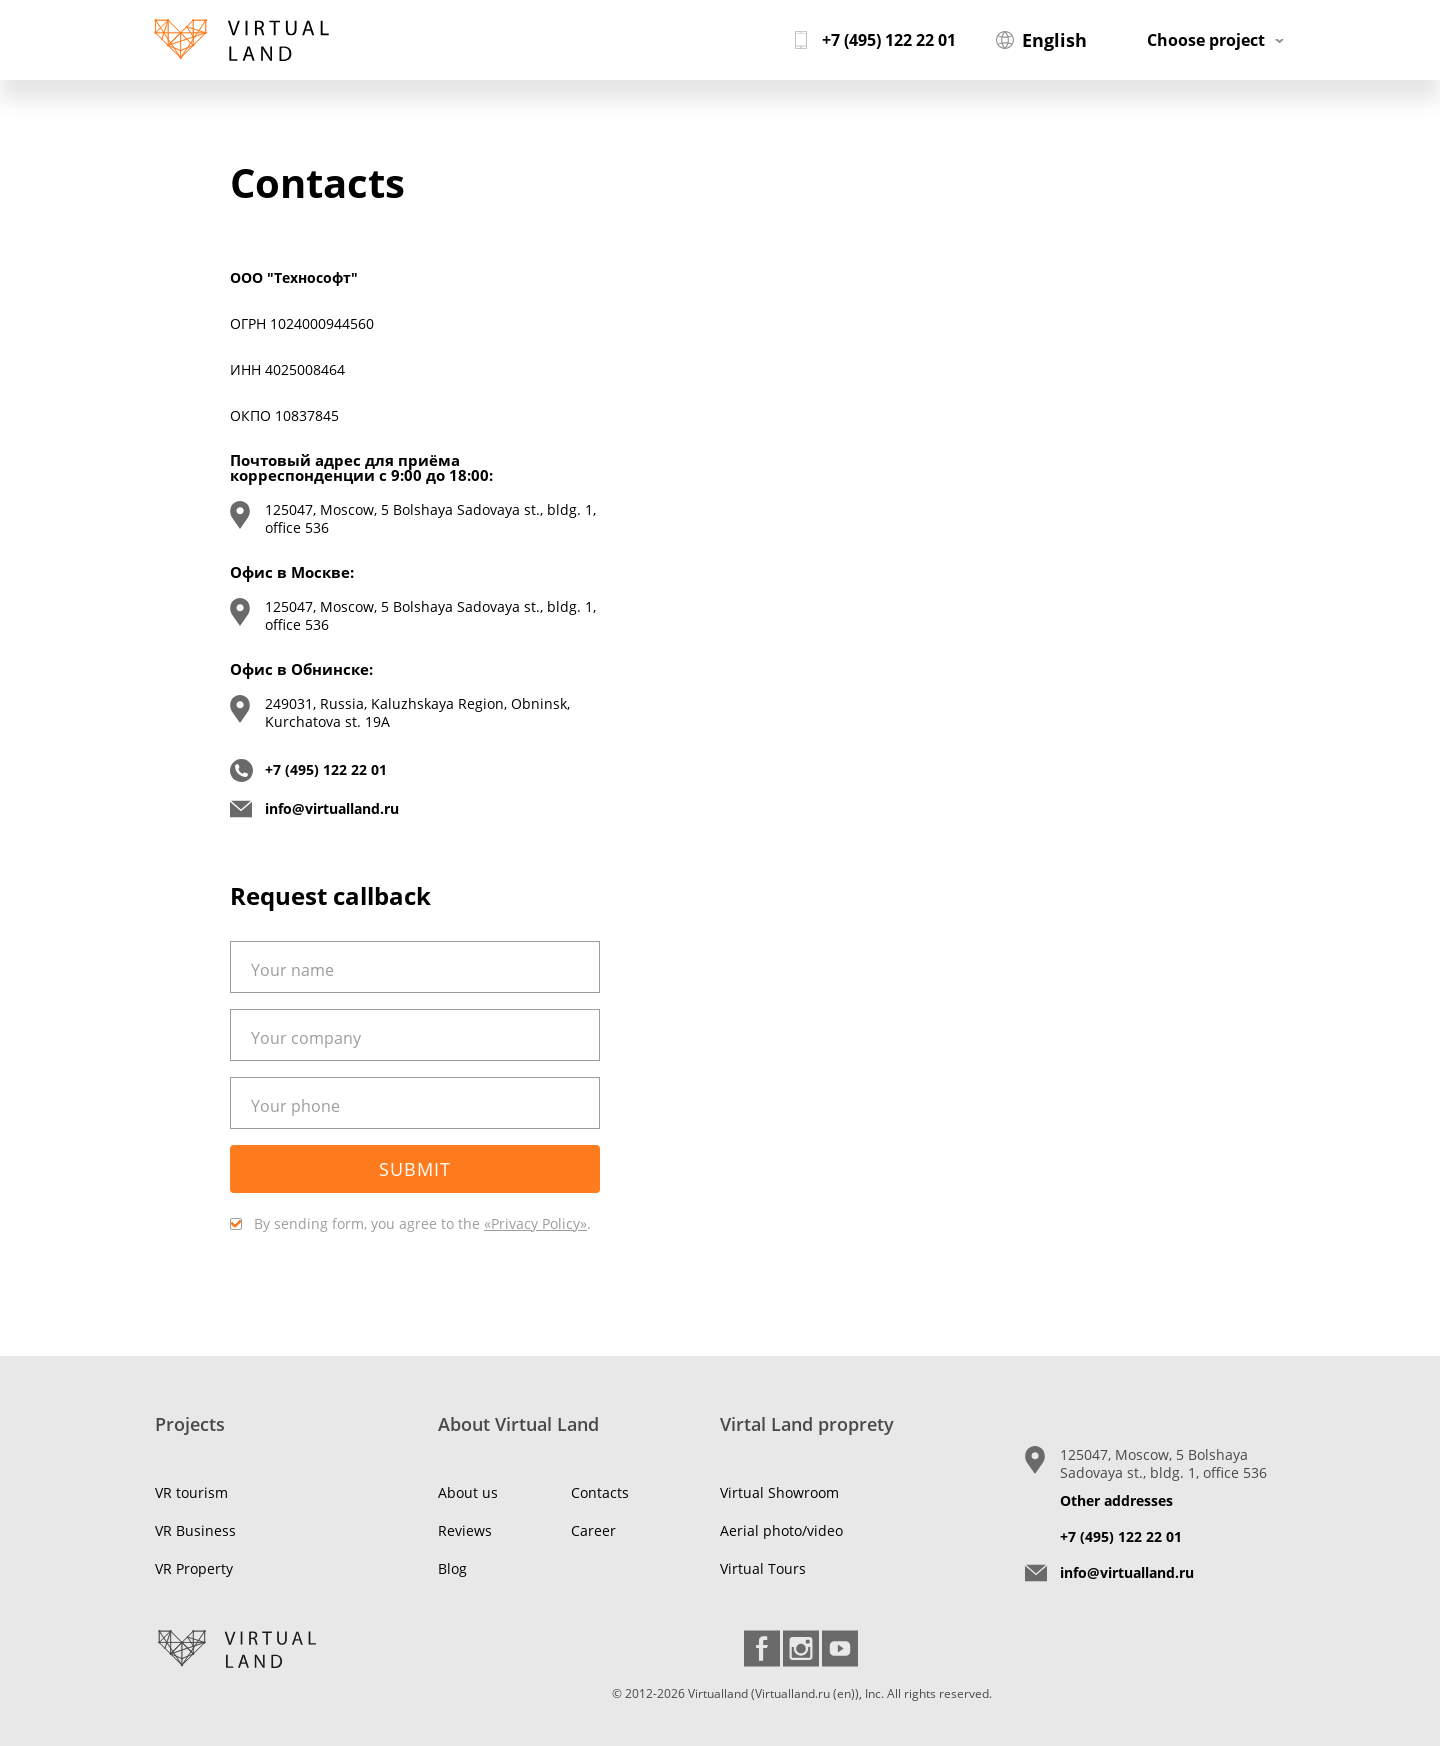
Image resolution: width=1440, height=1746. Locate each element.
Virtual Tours (763, 1568)
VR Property (194, 1568)
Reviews (465, 1530)
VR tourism (191, 1492)
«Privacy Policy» (535, 1223)
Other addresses (1116, 1500)
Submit (415, 1169)
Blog (452, 1568)
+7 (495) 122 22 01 (326, 769)
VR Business (195, 1530)
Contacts (600, 1492)
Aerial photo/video (781, 1530)
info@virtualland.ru (332, 808)
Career (593, 1530)
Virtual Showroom (779, 1492)
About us (468, 1492)
